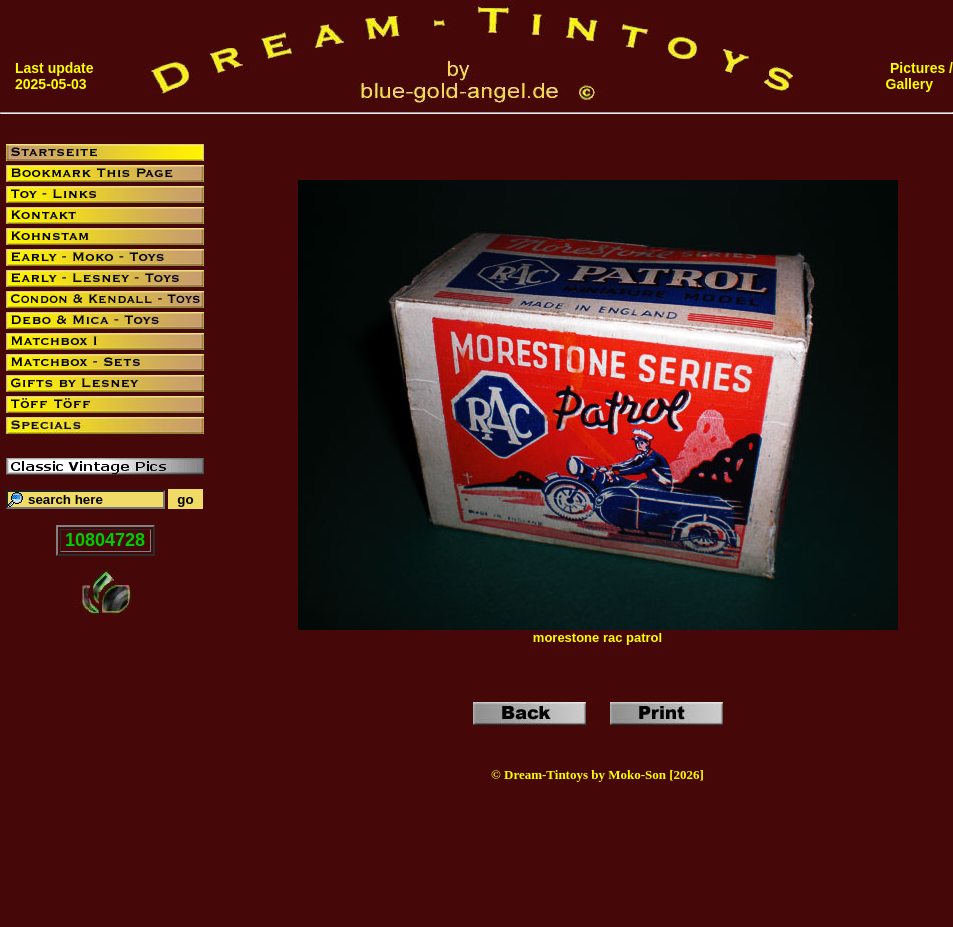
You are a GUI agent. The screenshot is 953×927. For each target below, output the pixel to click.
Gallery (909, 84)
